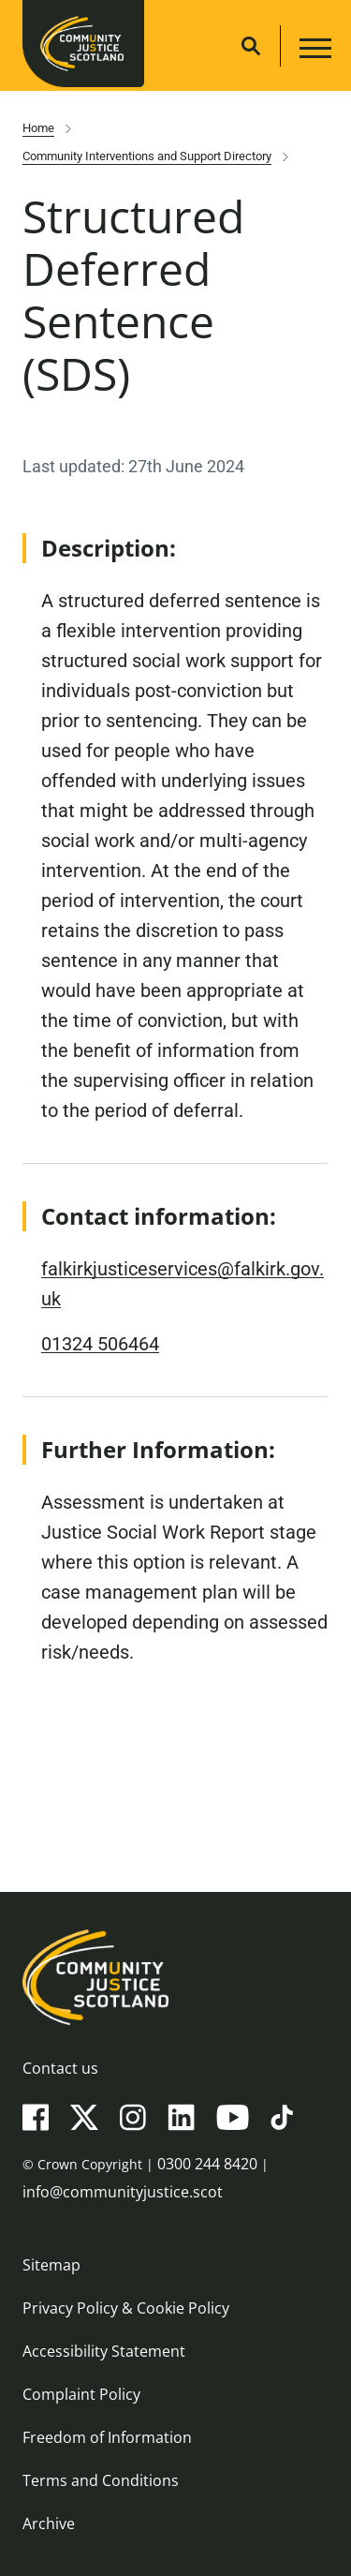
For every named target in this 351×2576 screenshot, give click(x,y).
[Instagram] (133, 2116)
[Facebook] (35, 2116)
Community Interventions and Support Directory (146, 156)
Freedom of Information (107, 2437)
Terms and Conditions (100, 2480)
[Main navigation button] (313, 51)
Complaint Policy (81, 2394)
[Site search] (250, 46)
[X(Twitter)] (84, 2116)
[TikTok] (282, 2116)
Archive (48, 2523)
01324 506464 (100, 1344)
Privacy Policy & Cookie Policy (125, 2308)
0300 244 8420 (207, 2163)
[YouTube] (232, 2116)
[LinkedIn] (181, 2116)
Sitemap (51, 2265)
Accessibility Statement (103, 2351)
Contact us (60, 2068)
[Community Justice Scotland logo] (175, 1977)
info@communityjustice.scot (122, 2191)
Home (38, 128)
